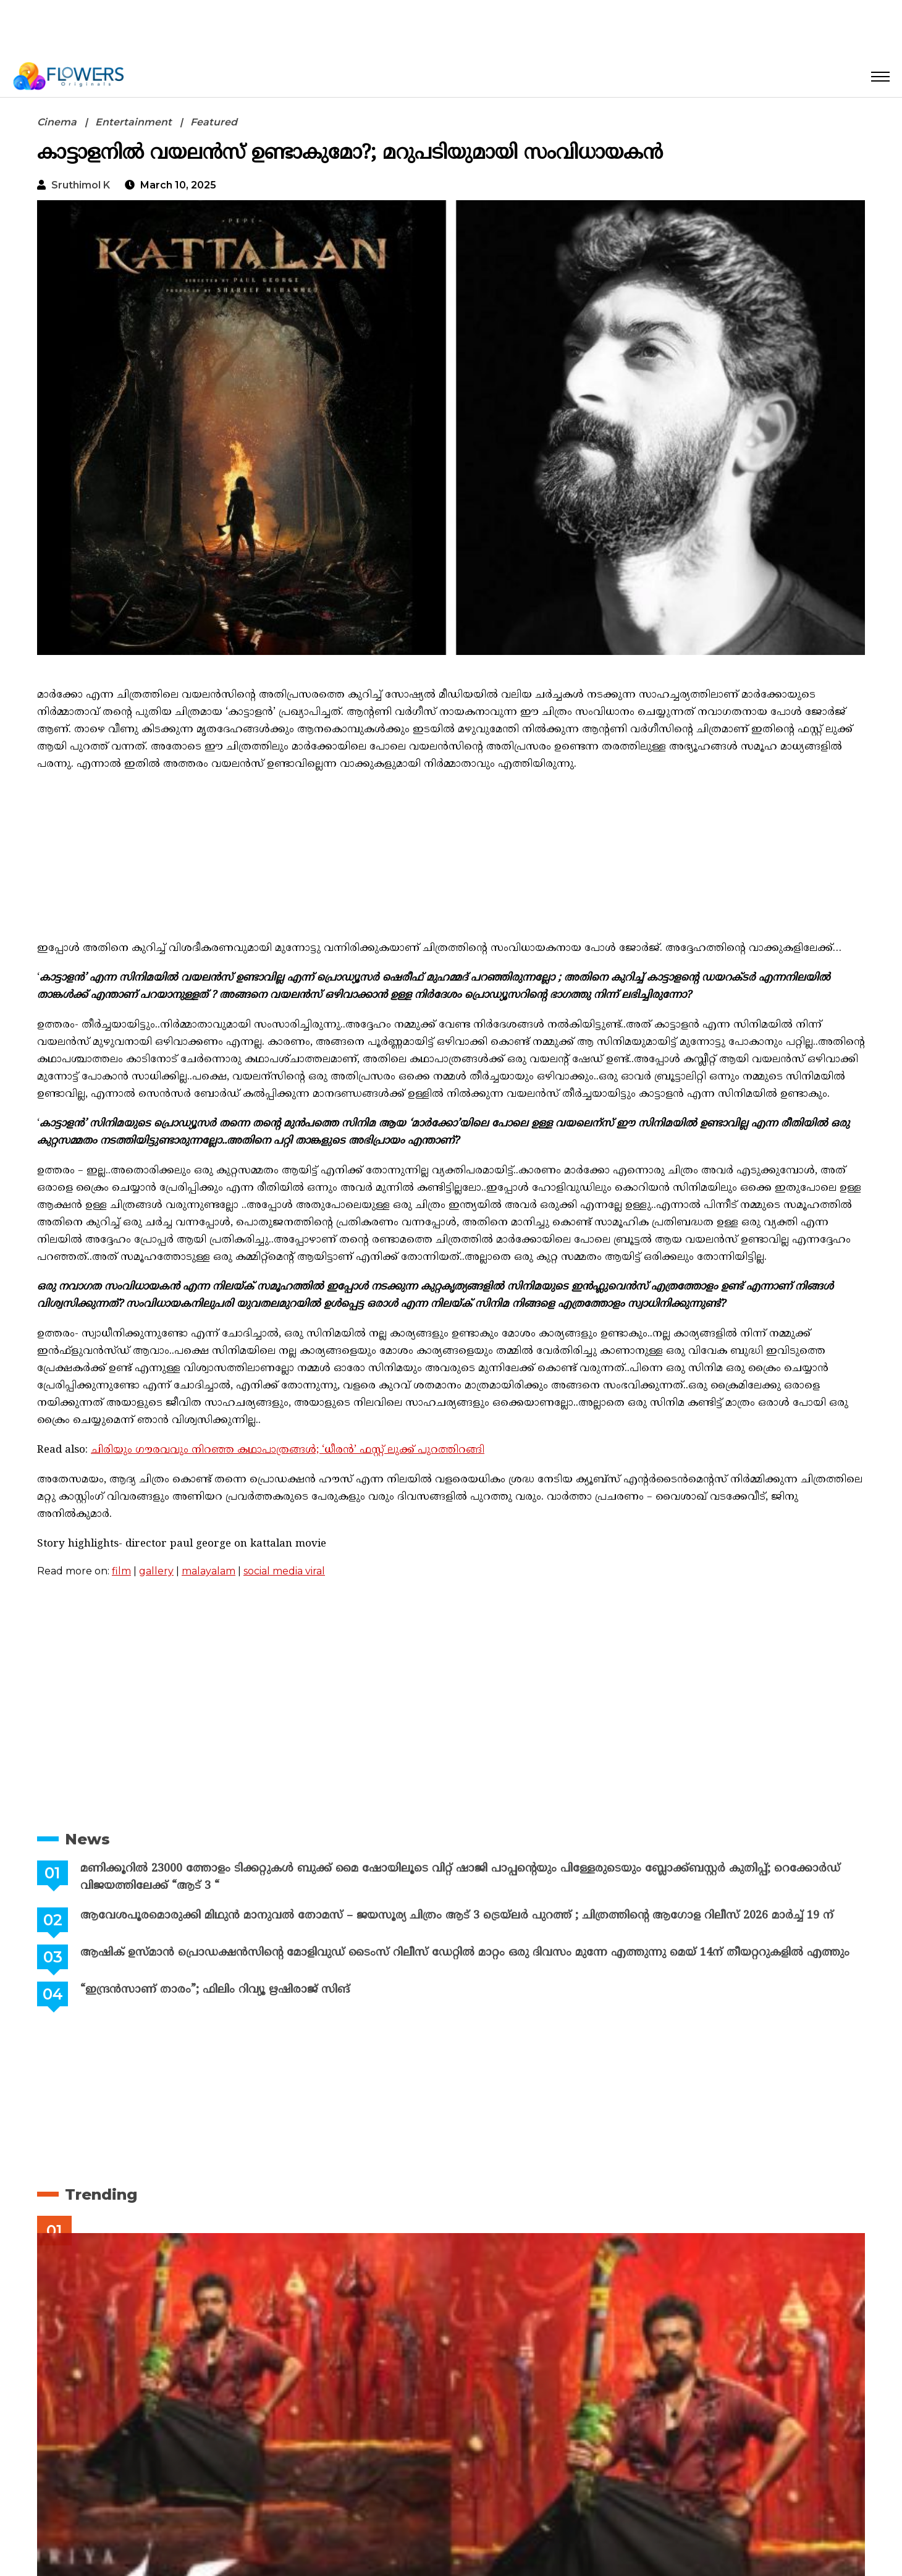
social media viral (284, 1571)
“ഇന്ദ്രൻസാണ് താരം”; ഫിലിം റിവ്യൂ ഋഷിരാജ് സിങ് (215, 1990)
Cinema (57, 122)
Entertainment (133, 122)
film (121, 1571)
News (87, 1839)
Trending (101, 2194)
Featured (213, 122)
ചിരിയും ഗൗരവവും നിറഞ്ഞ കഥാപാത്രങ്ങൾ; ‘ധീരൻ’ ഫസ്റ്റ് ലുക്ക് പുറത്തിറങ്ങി (287, 1450)
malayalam (208, 1571)
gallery (156, 1571)
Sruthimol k (80, 185)
